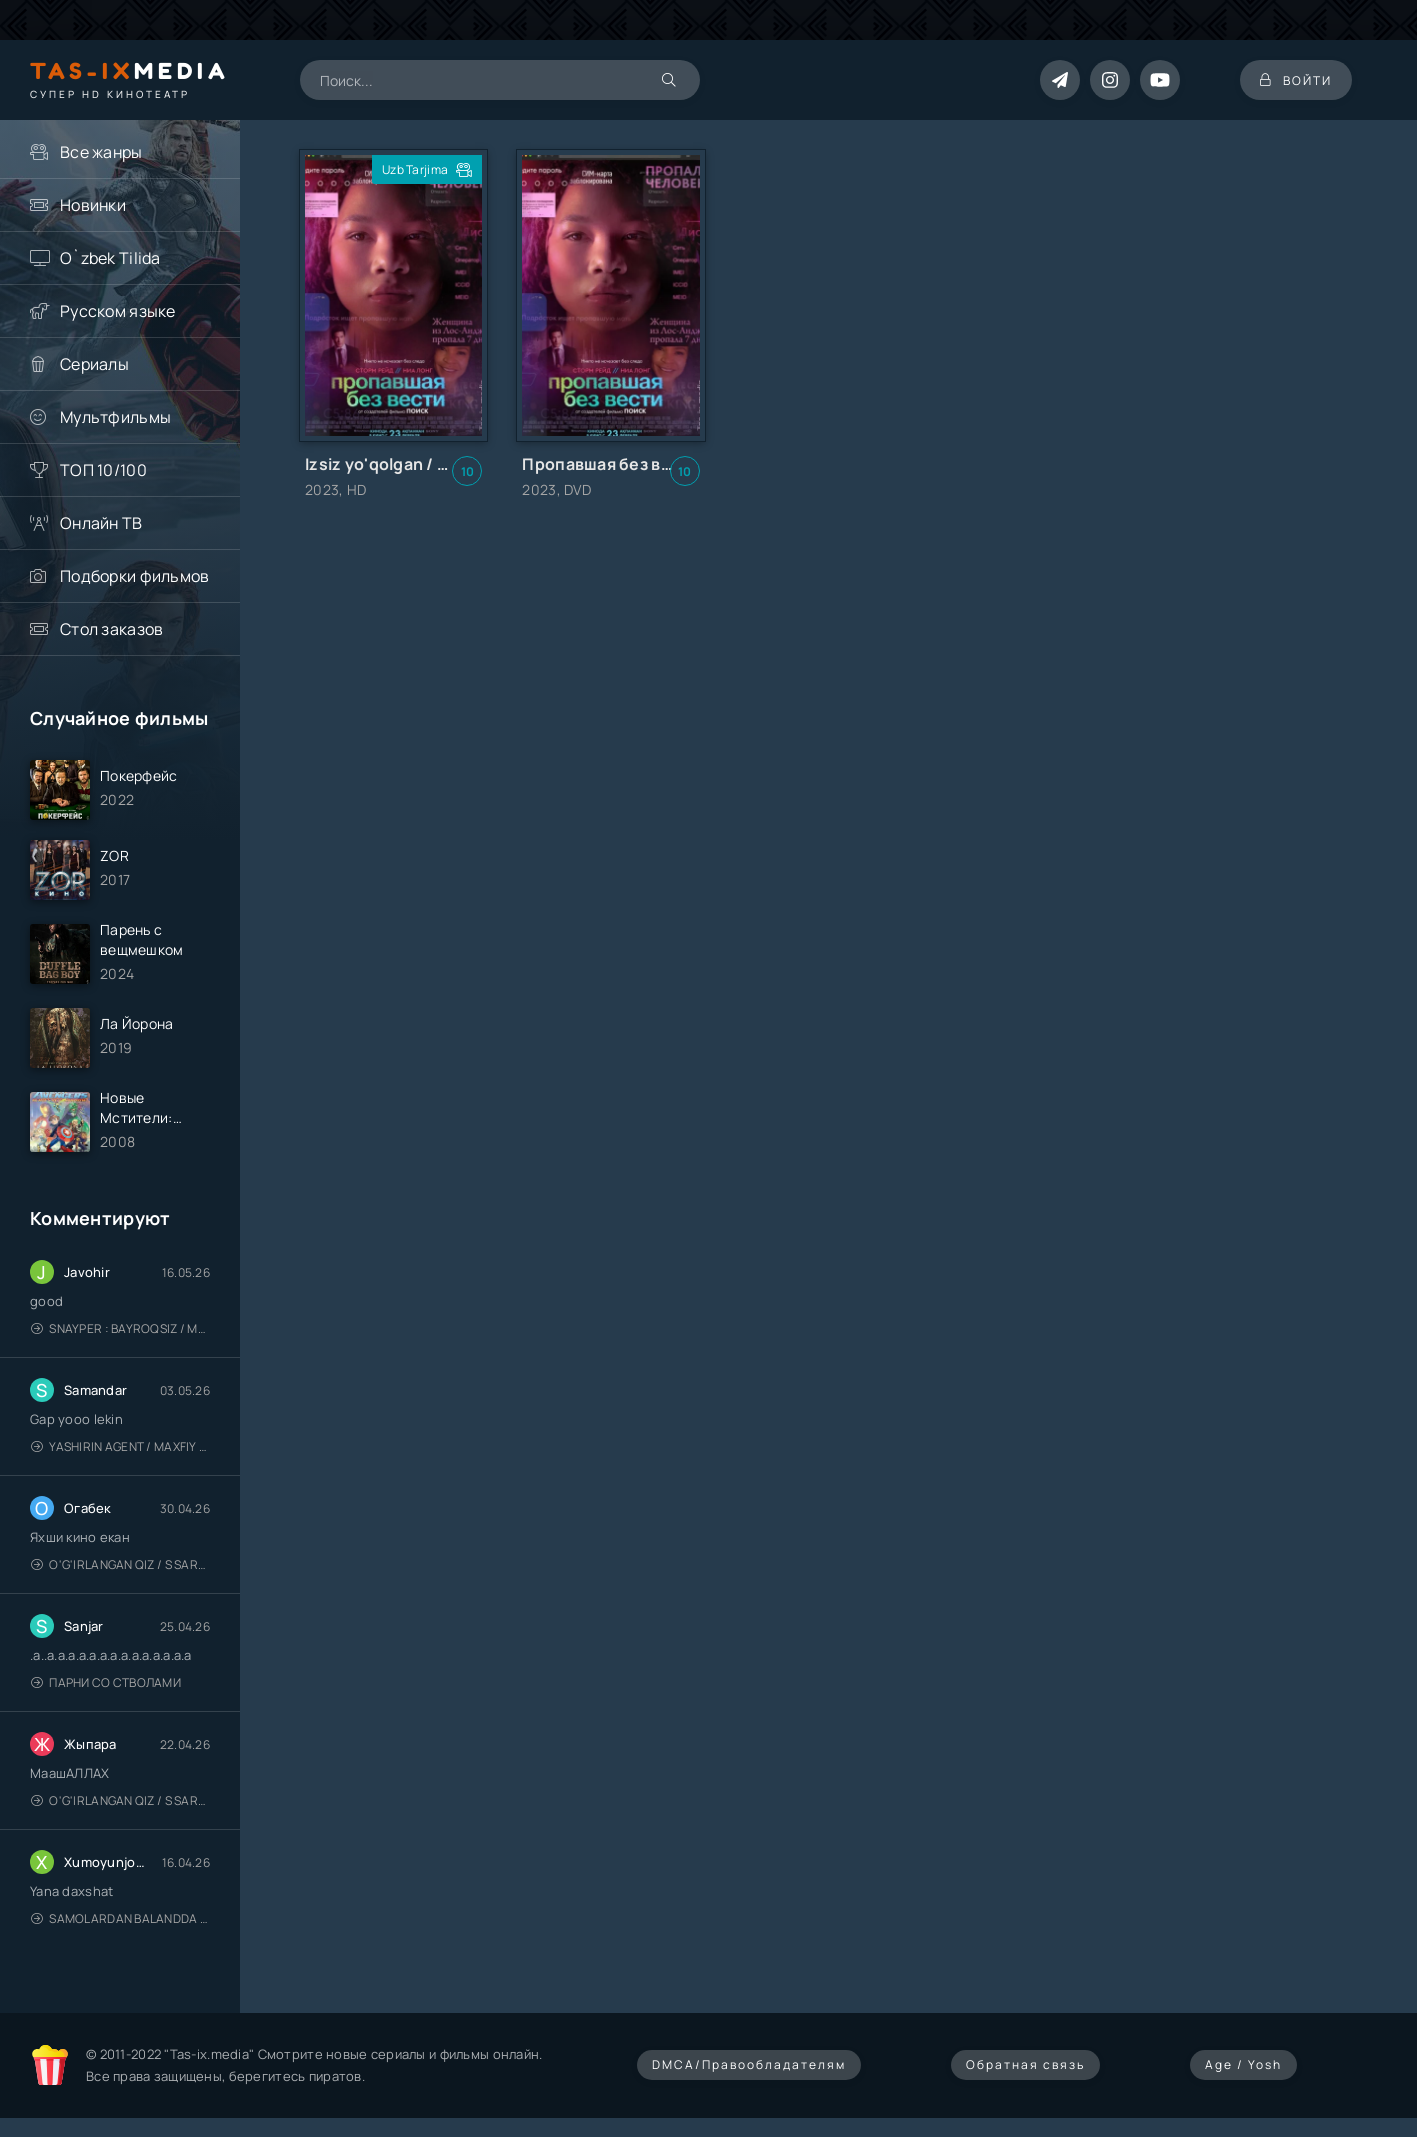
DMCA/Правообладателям (749, 2064)
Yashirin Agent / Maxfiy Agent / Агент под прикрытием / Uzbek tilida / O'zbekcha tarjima (120, 1446)
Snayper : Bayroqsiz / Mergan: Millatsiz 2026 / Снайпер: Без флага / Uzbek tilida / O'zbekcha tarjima (120, 1328)
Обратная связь (1025, 2064)
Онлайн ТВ (101, 523)
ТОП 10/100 (103, 470)
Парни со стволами (106, 1682)
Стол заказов (111, 629)
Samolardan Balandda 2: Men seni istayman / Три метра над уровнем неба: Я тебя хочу (120, 1918)
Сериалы (94, 364)
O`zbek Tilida (110, 258)
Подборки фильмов (134, 576)
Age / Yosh (1243, 2064)
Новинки (93, 205)
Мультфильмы (115, 417)
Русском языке (118, 311)
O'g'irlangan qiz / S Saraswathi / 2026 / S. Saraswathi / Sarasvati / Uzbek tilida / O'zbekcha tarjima (120, 1564)
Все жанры (101, 152)
